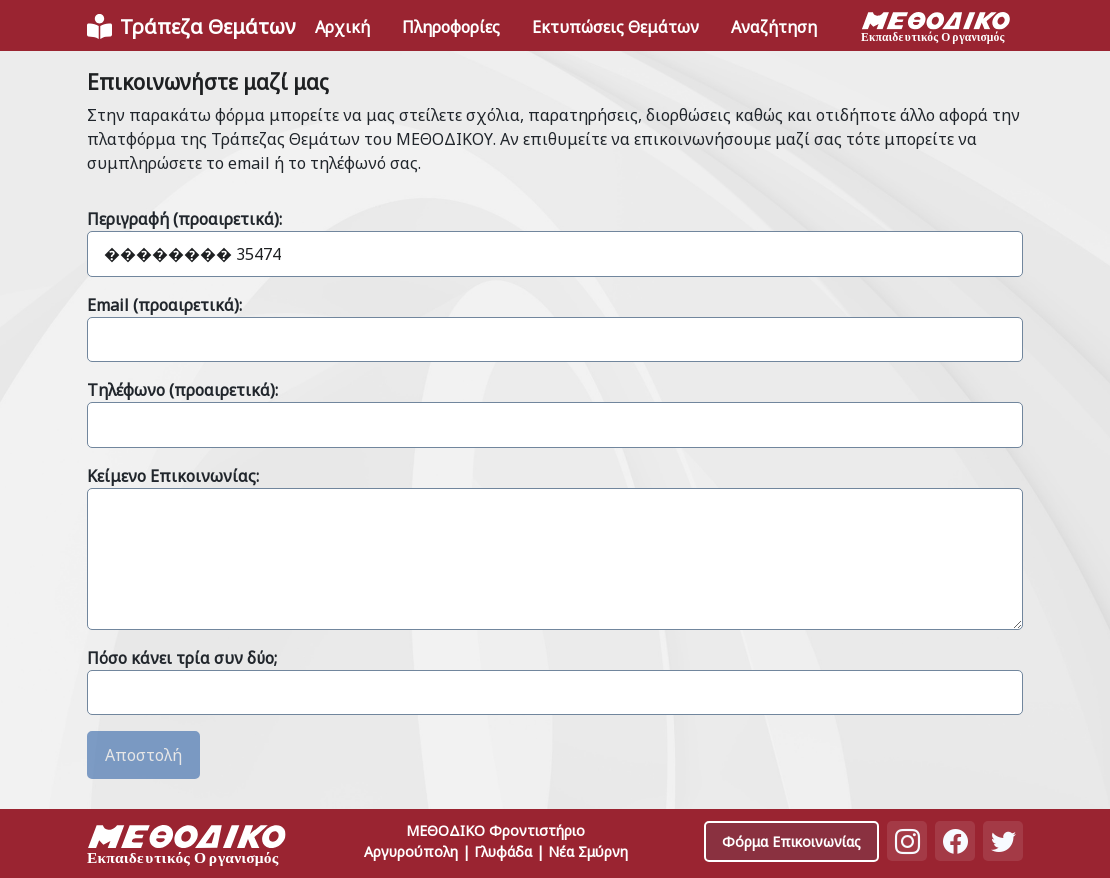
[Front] (191, 27)
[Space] (187, 847)
